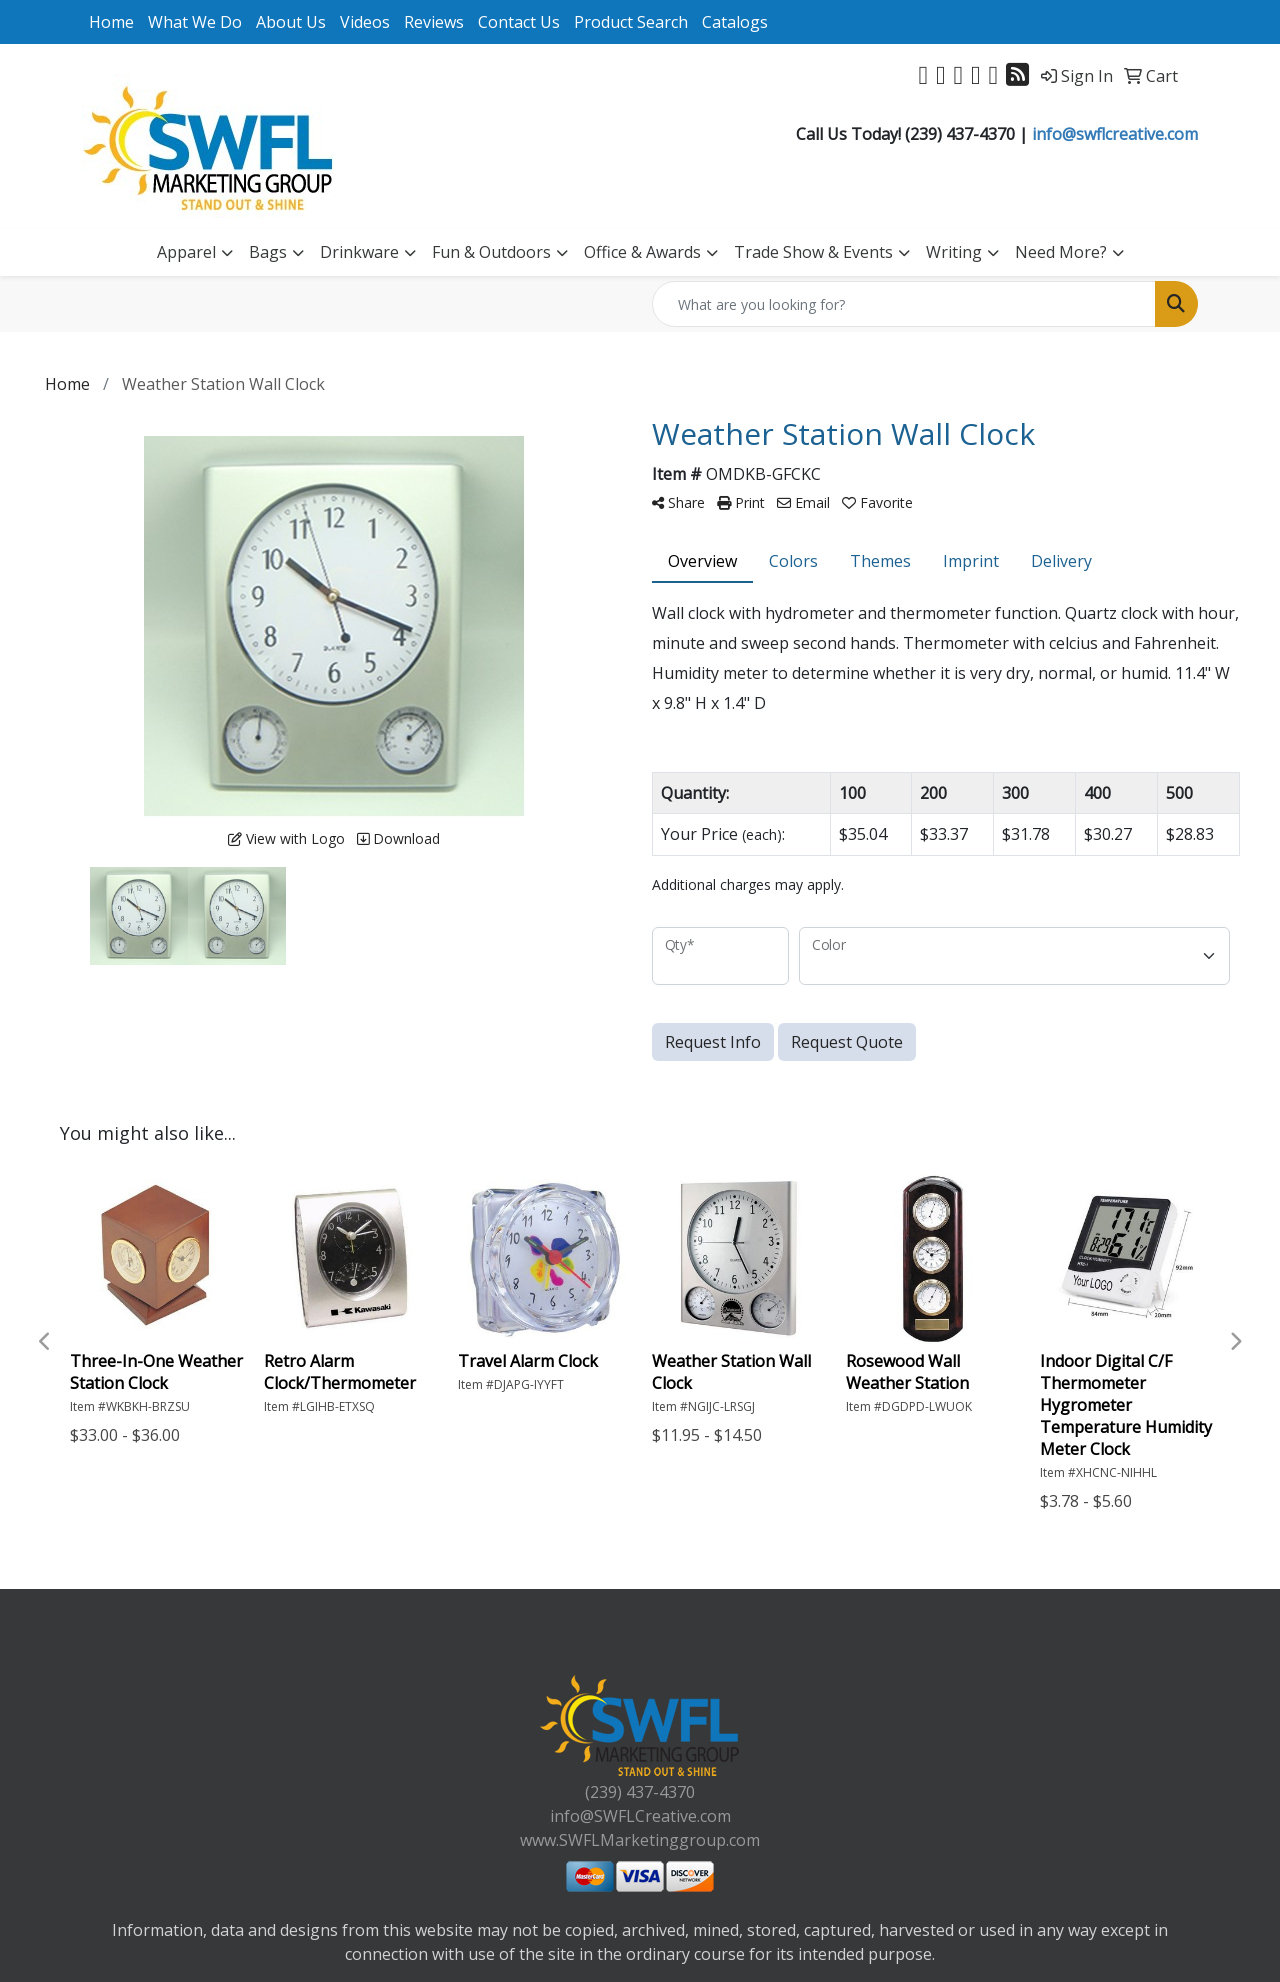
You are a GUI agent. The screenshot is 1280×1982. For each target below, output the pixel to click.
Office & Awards (642, 252)
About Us (291, 22)
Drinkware (359, 252)
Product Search (631, 22)
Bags (268, 252)
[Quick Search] (904, 304)
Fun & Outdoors (491, 252)
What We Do (195, 22)
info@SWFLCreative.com (640, 1816)
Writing (954, 252)
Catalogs (735, 22)
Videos (365, 22)
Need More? (1061, 252)
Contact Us (519, 22)
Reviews (434, 22)
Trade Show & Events (813, 252)
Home (111, 22)
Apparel (186, 252)
